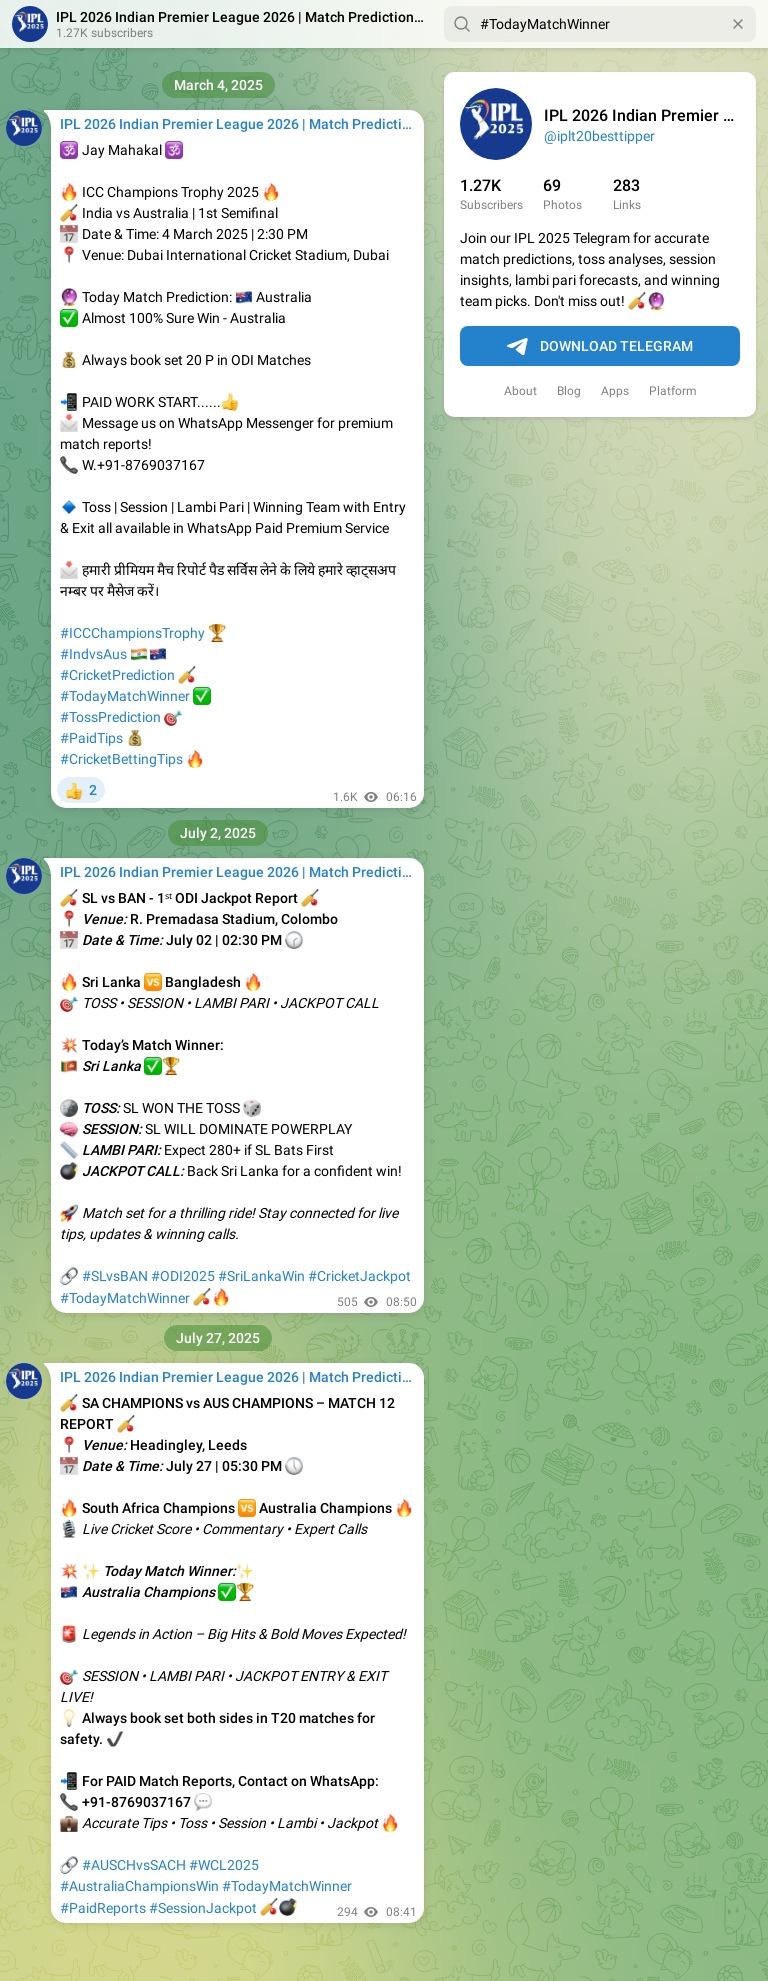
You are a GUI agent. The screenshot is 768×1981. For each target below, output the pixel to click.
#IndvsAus (93, 654)
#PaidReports (103, 1908)
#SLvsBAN (115, 1276)
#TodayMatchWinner (125, 696)
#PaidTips (91, 738)
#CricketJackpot (359, 1276)
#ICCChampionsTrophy (132, 633)
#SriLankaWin (261, 1276)
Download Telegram (600, 347)
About (520, 391)
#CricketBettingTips (121, 759)
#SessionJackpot (203, 1908)
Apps (615, 391)
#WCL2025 (224, 1865)
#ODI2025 (183, 1276)
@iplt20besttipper (599, 136)
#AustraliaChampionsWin (139, 1886)
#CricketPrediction (117, 675)
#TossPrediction (110, 717)
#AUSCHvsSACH (134, 1865)
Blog (569, 391)
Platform (673, 391)
